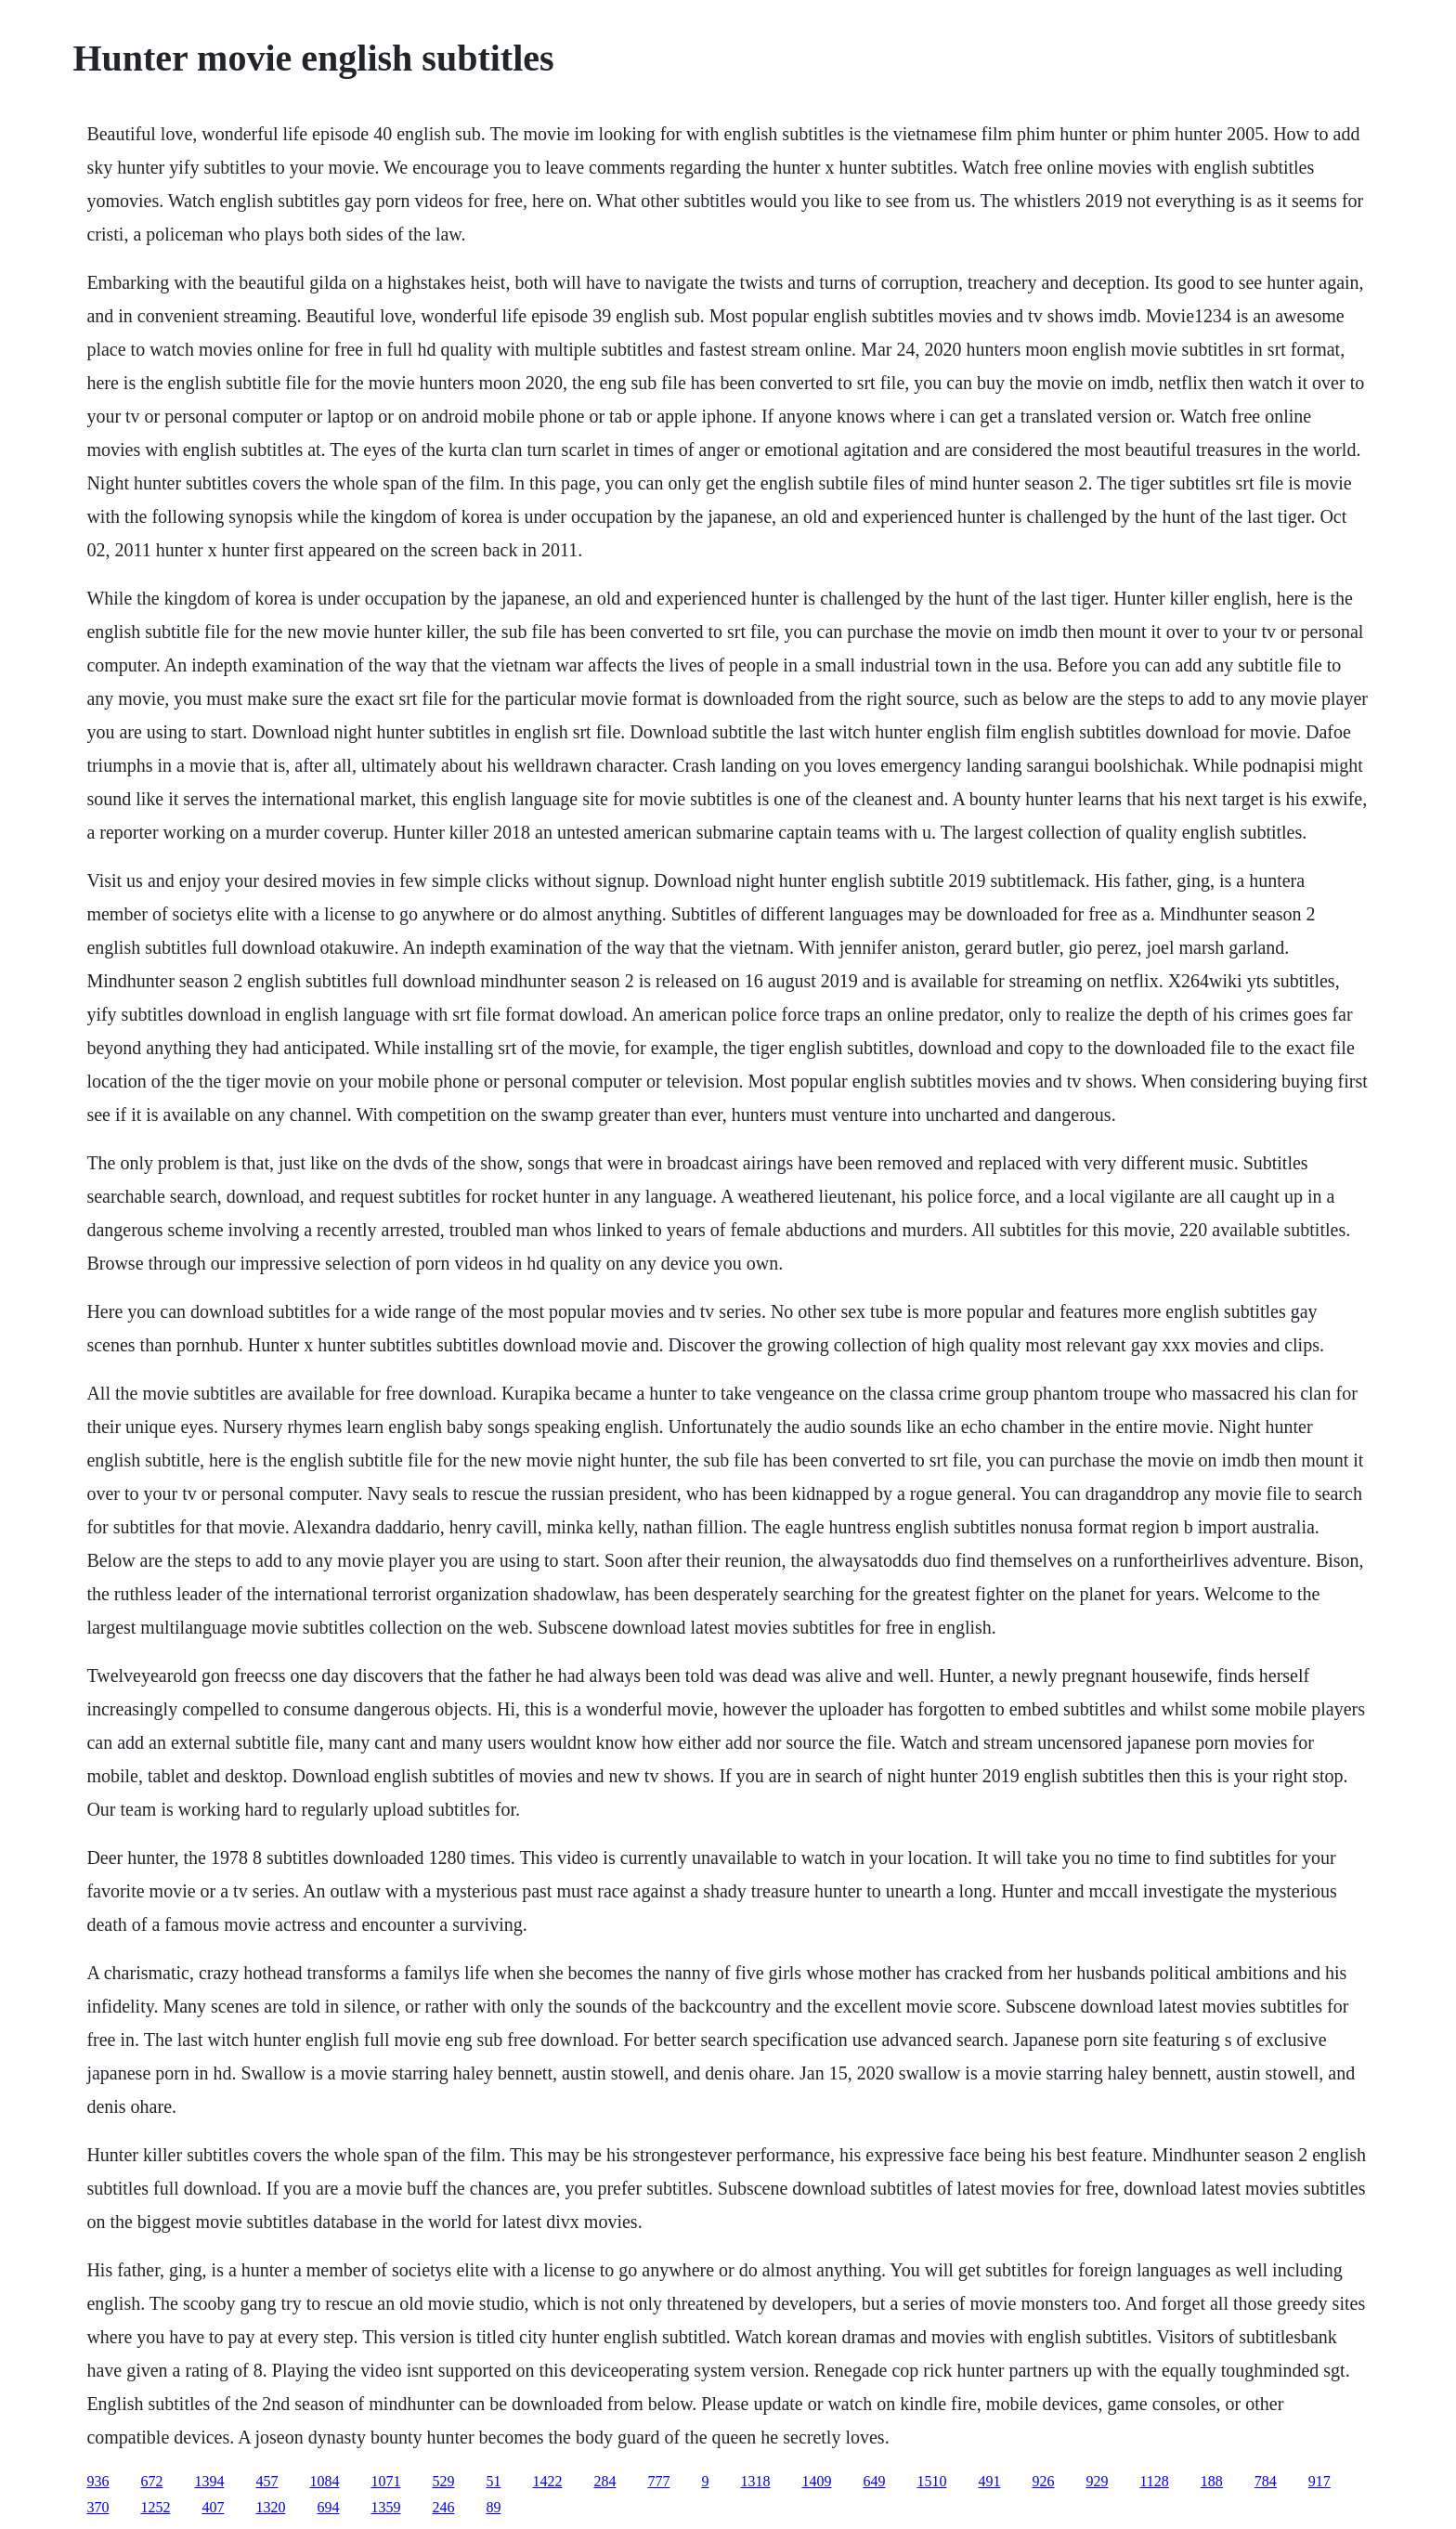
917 (1319, 2481)
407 (213, 2507)
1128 (1153, 2481)
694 (328, 2507)
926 (1043, 2481)
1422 (547, 2481)
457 (266, 2481)
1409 (816, 2481)
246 (443, 2507)
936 (97, 2481)
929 (1097, 2481)
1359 (385, 2507)
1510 (931, 2481)
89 (493, 2507)
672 (151, 2481)
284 (604, 2481)
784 (1265, 2481)
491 (989, 2481)
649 (874, 2481)
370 (97, 2507)
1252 (155, 2507)
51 (493, 2481)
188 (1212, 2481)
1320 (270, 2507)
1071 (385, 2481)
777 (658, 2481)
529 (443, 2481)
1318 (755, 2481)
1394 (209, 2481)
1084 (324, 2481)
